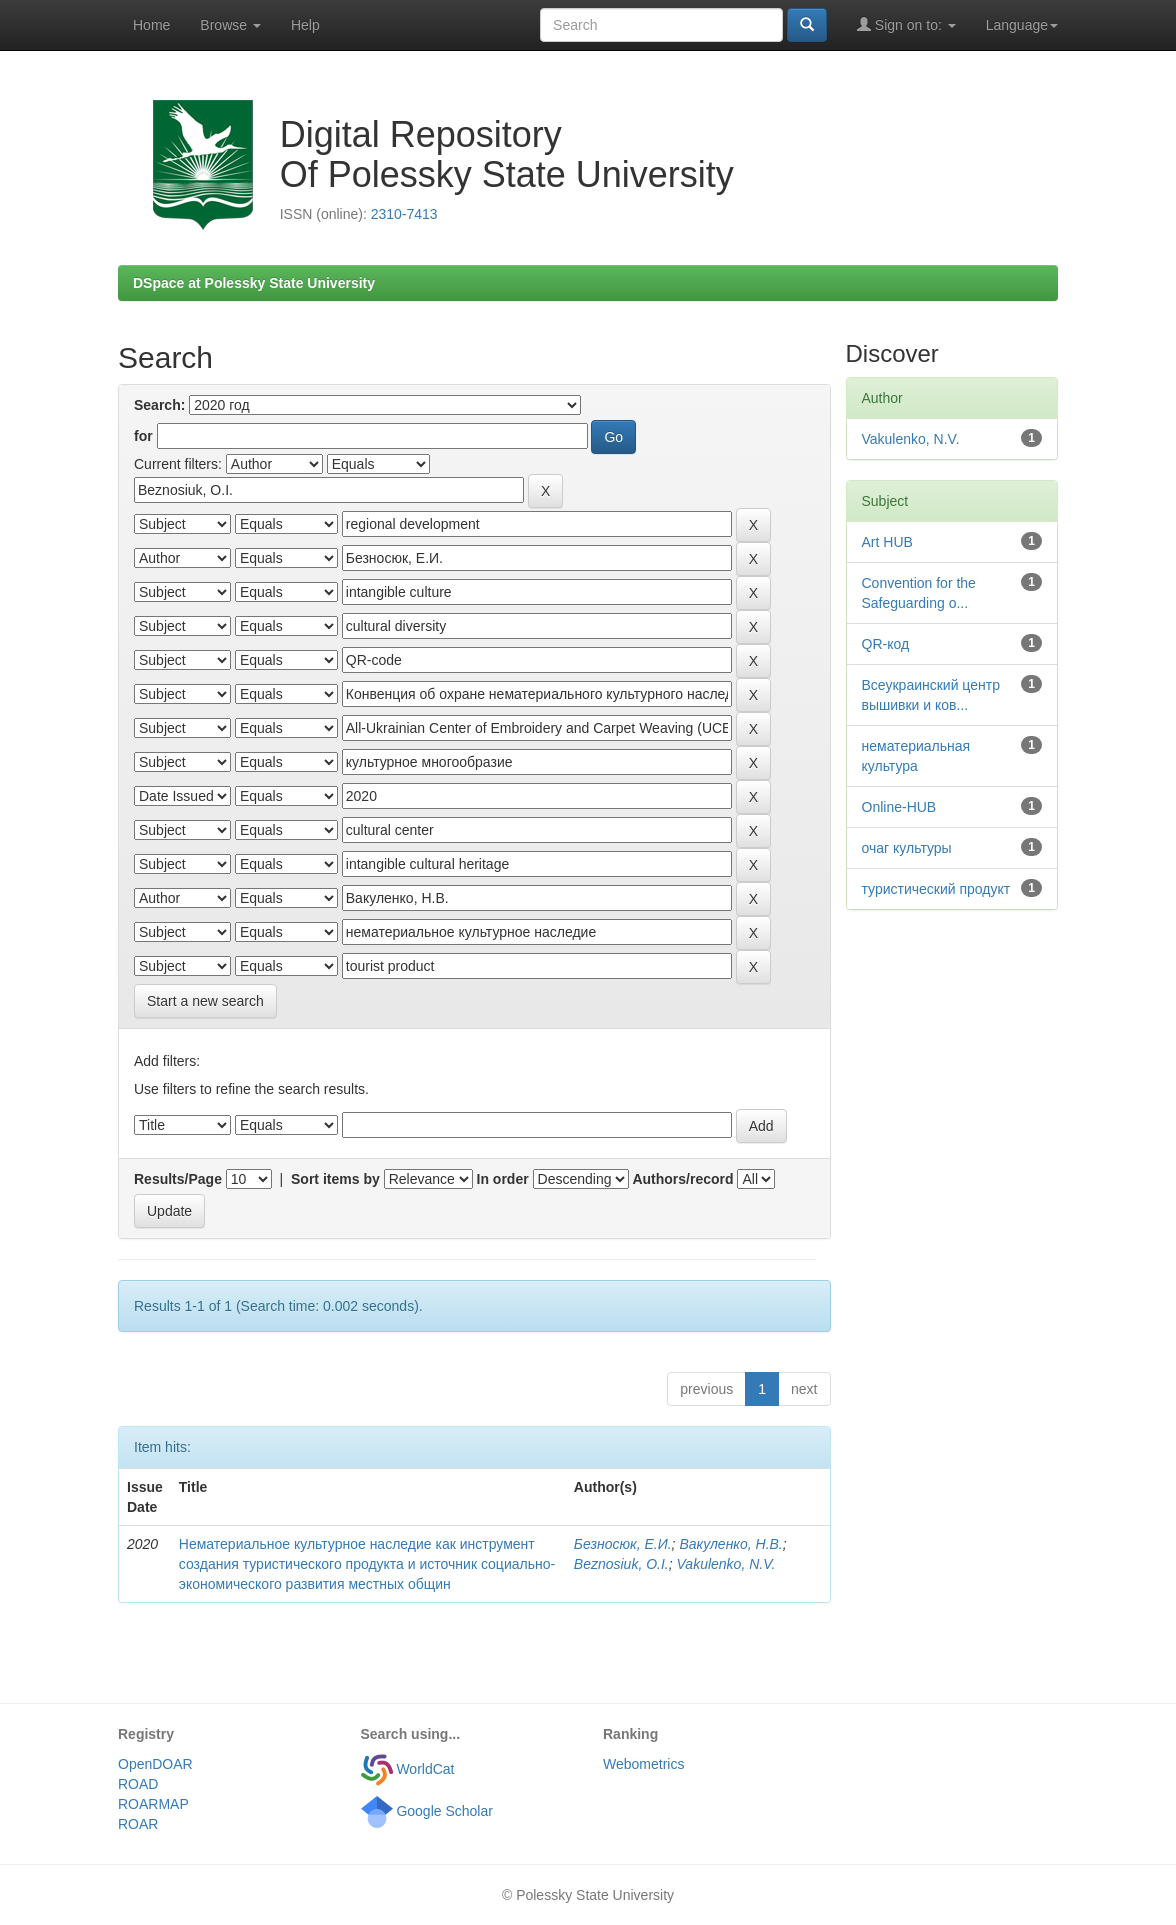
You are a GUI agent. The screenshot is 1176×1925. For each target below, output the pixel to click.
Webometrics (643, 1764)
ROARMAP (153, 1804)
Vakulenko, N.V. (726, 1564)
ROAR (138, 1824)
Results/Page (178, 1179)
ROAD (138, 1784)
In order (503, 1179)
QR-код (886, 644)
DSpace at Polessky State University (254, 283)
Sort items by (335, 1179)
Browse (230, 25)
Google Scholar (427, 1811)
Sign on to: (906, 24)
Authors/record (682, 1179)
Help (305, 25)
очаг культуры (907, 848)
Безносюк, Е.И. (623, 1544)
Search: (159, 405)
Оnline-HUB (899, 807)
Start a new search (205, 1001)
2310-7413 (404, 214)
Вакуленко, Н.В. (730, 1544)
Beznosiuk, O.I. (621, 1564)
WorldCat (408, 1769)
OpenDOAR (155, 1764)
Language (1022, 25)
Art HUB (887, 542)
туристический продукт (936, 889)
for (143, 436)
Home (151, 25)
